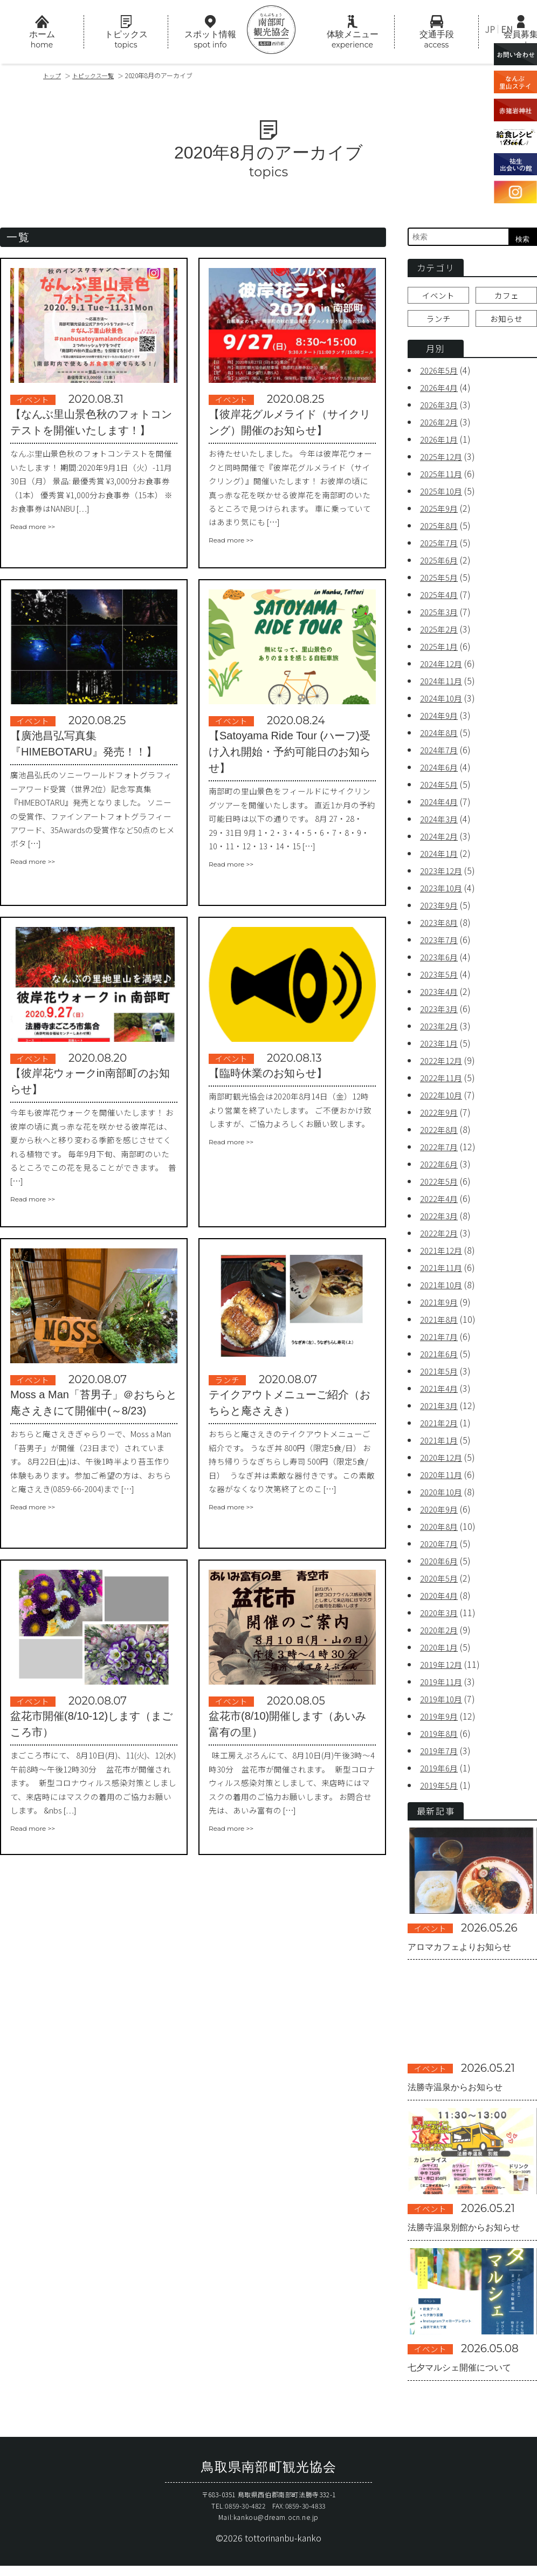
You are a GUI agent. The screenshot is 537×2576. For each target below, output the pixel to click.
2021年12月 (443, 1255)
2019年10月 (443, 1704)
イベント (438, 298)
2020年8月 (441, 1531)
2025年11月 (443, 478)
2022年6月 (441, 1169)
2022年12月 (443, 1065)
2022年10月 (443, 1100)
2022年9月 (441, 1117)
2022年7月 (441, 1151)
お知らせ (506, 323)
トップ (53, 75)
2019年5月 (441, 1790)
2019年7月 (441, 1755)
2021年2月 (441, 1427)
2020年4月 (441, 1600)
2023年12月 (443, 875)
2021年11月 (443, 1272)
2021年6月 (441, 1358)
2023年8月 (441, 927)
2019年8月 (441, 1738)
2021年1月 (441, 1445)
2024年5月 (441, 789)
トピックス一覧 (97, 75)
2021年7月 (441, 1341)
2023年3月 (441, 1013)
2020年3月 (441, 1617)
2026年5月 (441, 375)
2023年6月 (441, 962)
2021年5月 (441, 1376)
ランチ (438, 323)
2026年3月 (441, 409)
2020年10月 (443, 1496)
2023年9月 (441, 910)
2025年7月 (441, 547)
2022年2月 (441, 1238)
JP (490, 29)
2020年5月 (441, 1583)
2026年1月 (441, 444)
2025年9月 (441, 513)
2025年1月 (441, 651)
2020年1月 (441, 1652)
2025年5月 (441, 582)
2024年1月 (441, 858)
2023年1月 (441, 1048)
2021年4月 (441, 1393)
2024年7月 (441, 754)
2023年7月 (441, 944)
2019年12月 (443, 1669)
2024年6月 (441, 772)
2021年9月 (441, 1307)
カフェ (506, 298)
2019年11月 (443, 1686)
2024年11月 (443, 685)
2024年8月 (441, 737)
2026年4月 (441, 392)
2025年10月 (443, 496)
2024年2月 (441, 841)
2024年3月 (441, 824)
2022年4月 (441, 1203)
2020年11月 (443, 1479)
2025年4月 (441, 599)
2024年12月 (443, 668)
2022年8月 (441, 1134)
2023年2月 (441, 1031)
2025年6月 (441, 565)
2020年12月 (443, 1462)
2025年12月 (443, 461)
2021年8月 (441, 1324)
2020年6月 (441, 1566)
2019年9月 (441, 1721)
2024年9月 (441, 720)
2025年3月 (441, 616)
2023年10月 (443, 893)
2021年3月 (441, 1410)
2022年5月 (441, 1186)
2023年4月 (441, 996)
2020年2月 (441, 1635)
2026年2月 (441, 427)
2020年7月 (441, 1548)
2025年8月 (441, 530)
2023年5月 (441, 979)
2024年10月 (443, 703)
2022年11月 (443, 1082)
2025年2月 (441, 634)
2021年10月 (443, 1289)
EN (507, 29)
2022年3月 (441, 1220)
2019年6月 (441, 1773)
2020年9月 (441, 1514)
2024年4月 (441, 806)
